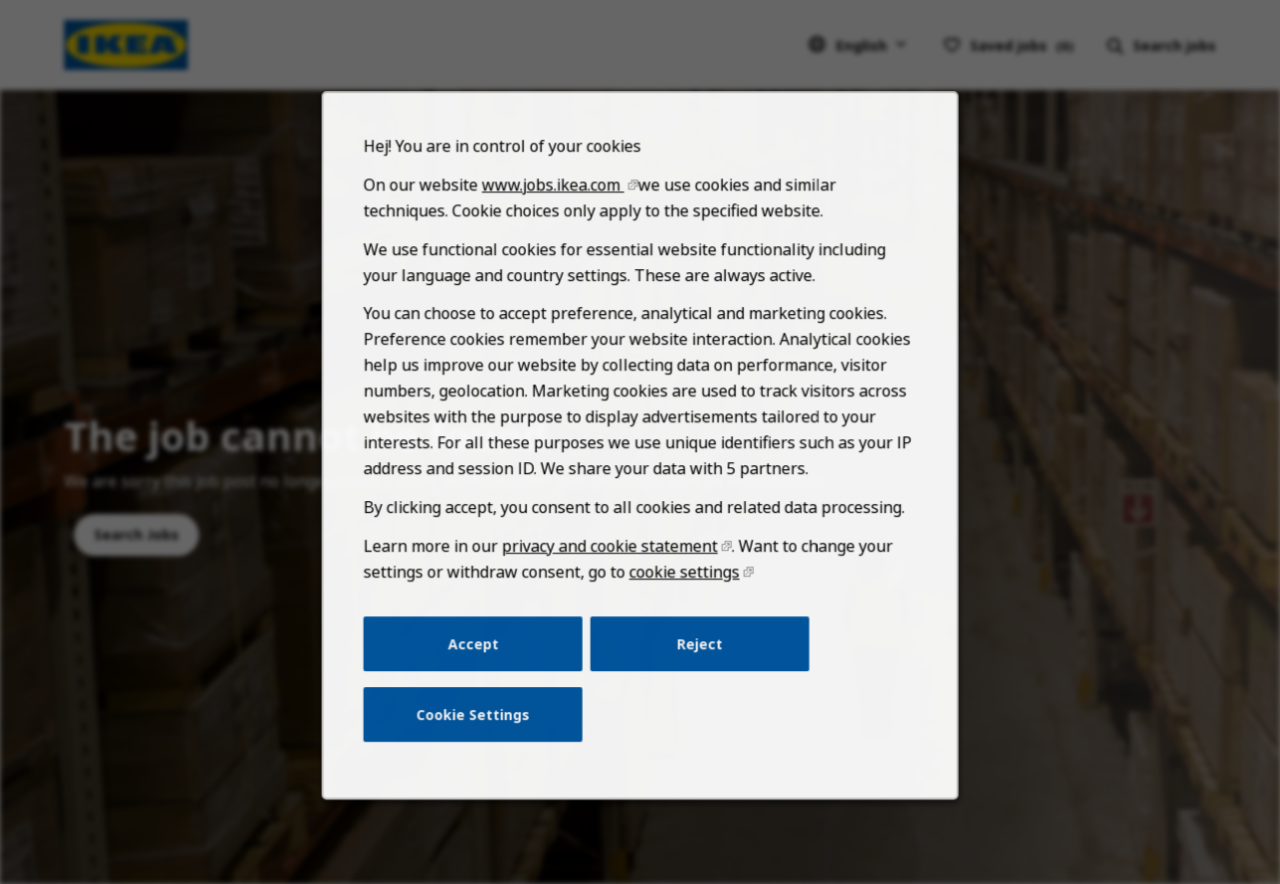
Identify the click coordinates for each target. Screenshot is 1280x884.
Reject (697, 663)
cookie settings (682, 593)
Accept (479, 663)
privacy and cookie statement (611, 568)
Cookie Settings (479, 731)
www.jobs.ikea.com (556, 220)
